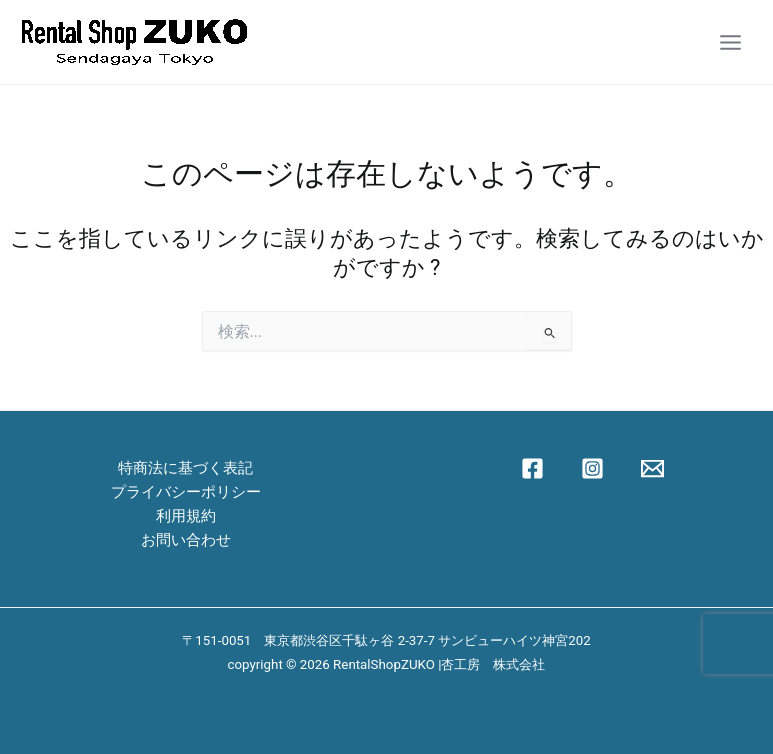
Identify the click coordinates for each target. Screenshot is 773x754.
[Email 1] (652, 468)
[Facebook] (532, 468)
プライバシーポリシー (186, 492)
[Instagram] (592, 468)
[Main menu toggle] (730, 41)
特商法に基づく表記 (185, 468)
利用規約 (186, 516)
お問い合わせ (186, 540)
